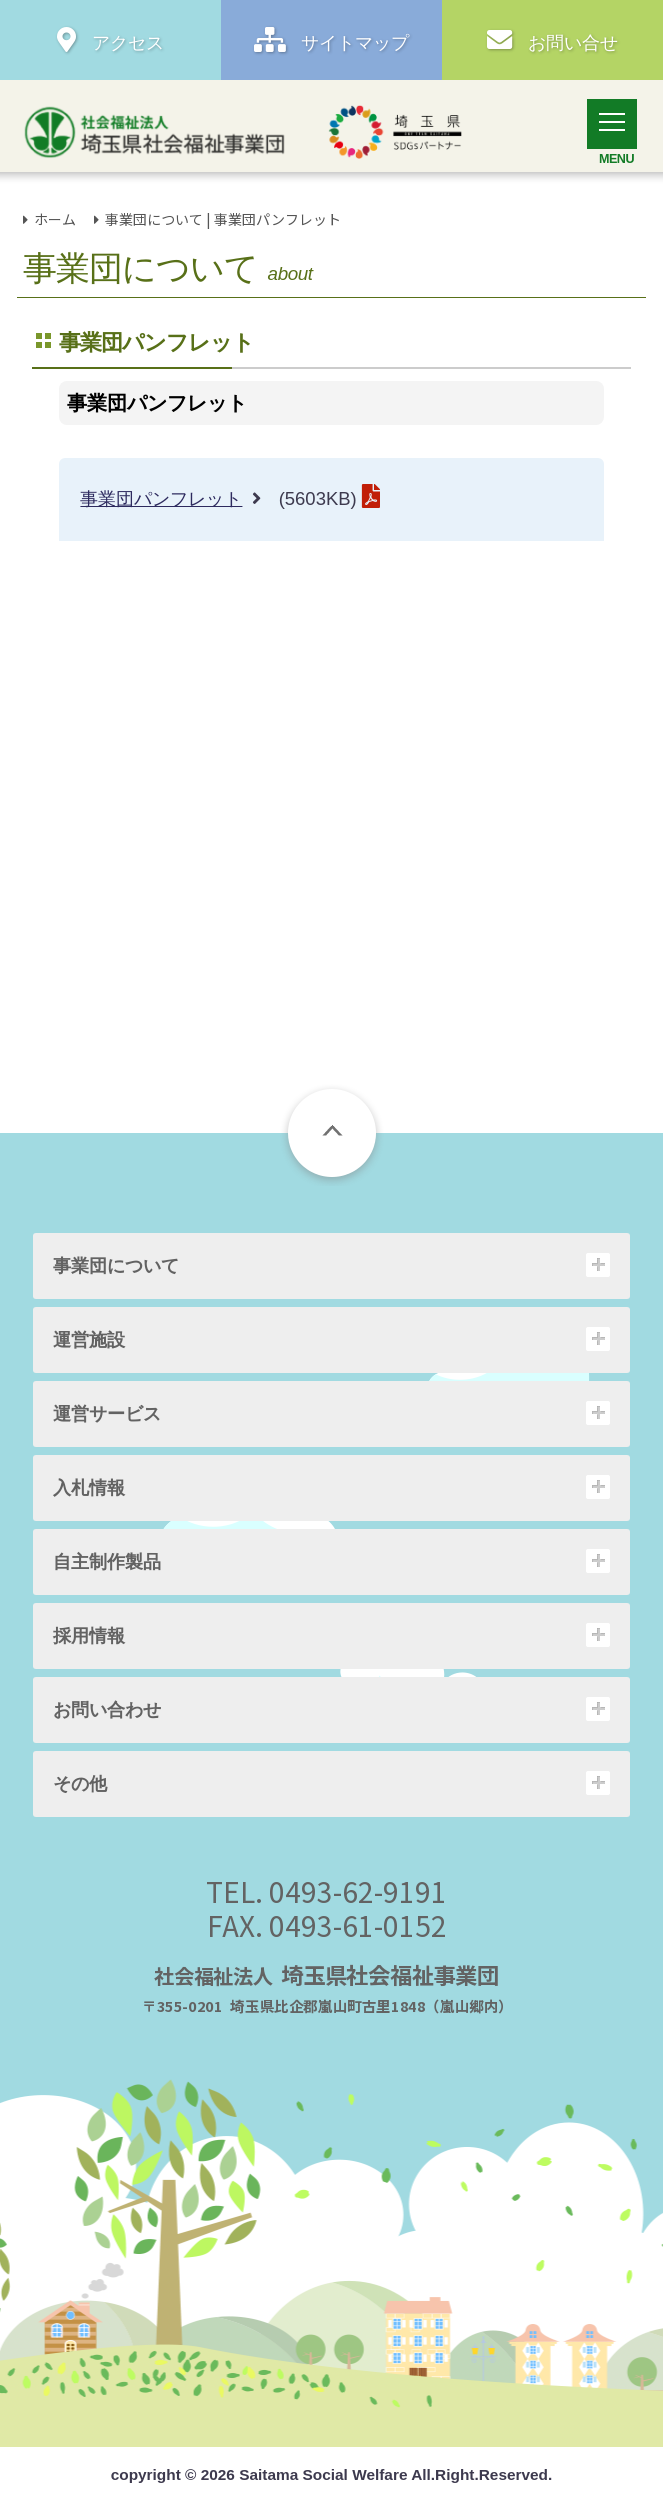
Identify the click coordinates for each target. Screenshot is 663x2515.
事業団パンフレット (161, 498)
